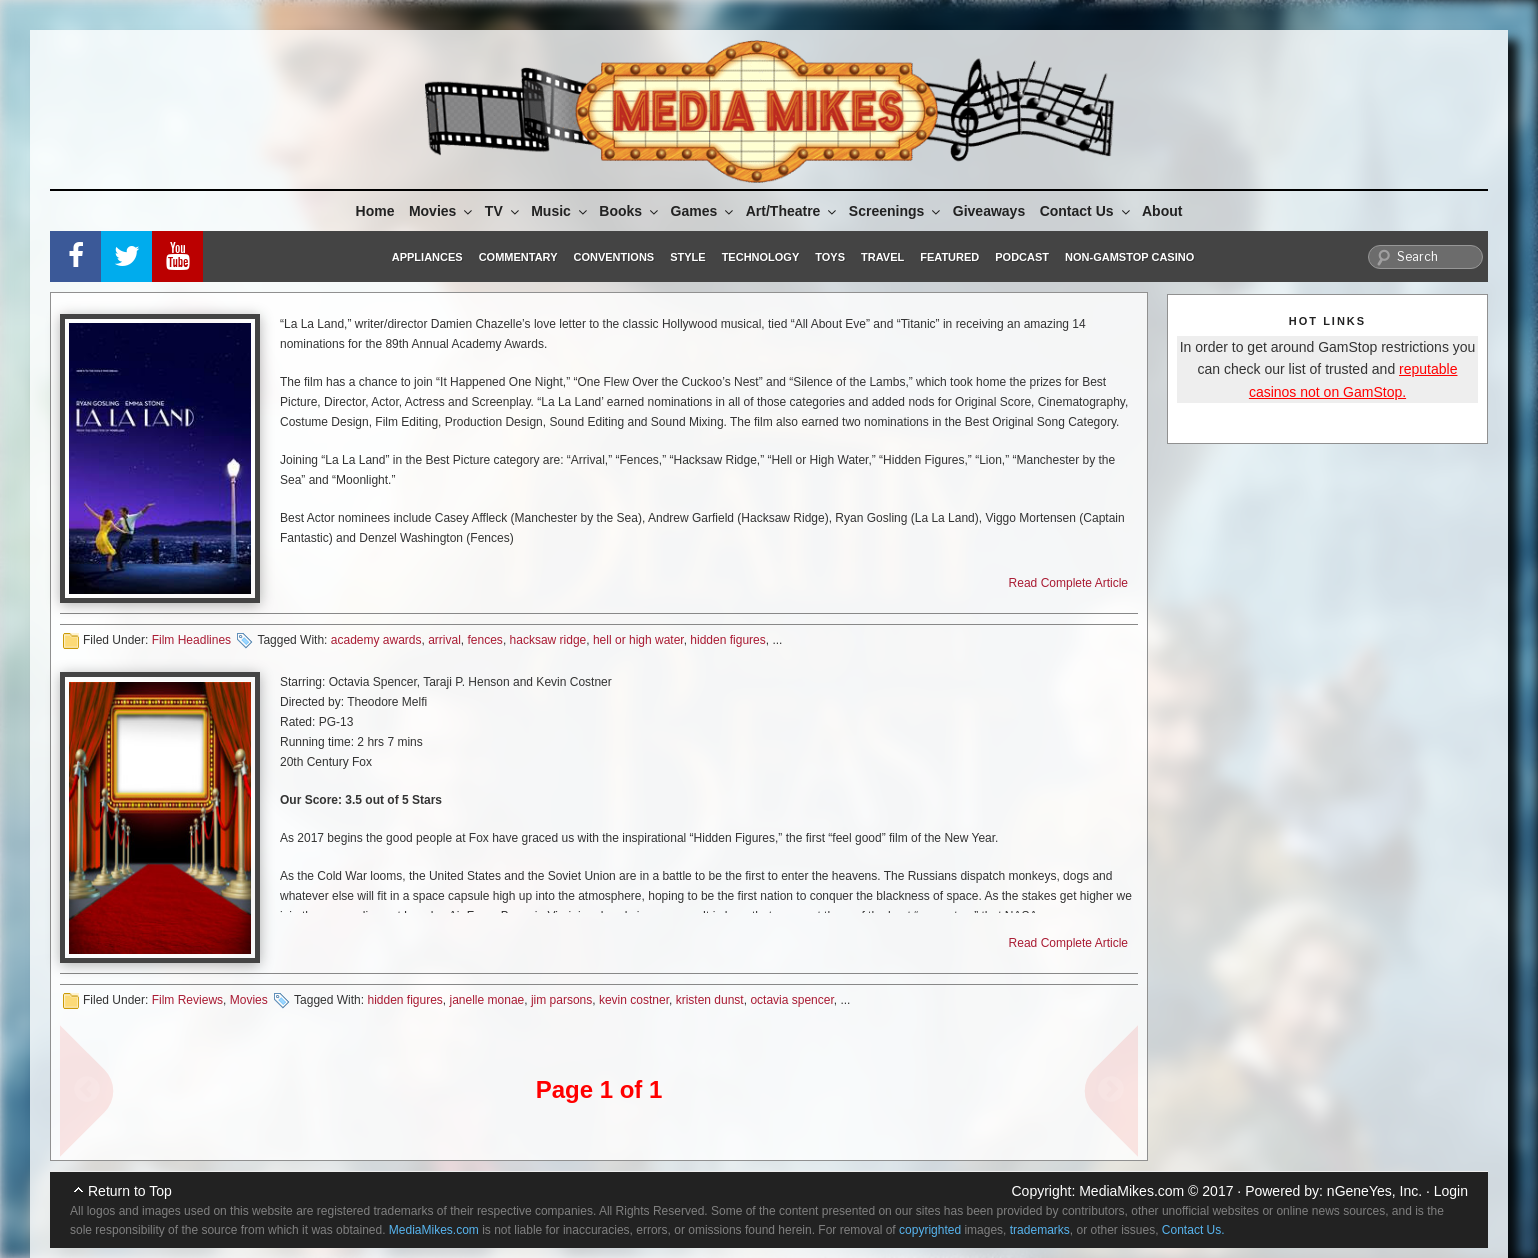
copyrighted (930, 1230)
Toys (830, 257)
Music (560, 211)
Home (375, 211)
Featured (949, 257)
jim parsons (561, 1000)
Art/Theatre (793, 211)
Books (630, 211)
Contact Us (1086, 211)
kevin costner (634, 1000)
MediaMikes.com (1131, 1191)
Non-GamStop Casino (1129, 257)
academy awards (376, 640)
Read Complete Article (1068, 583)
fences (485, 640)
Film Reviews (187, 1000)
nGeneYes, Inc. (1374, 1191)
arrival (444, 640)
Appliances (427, 257)
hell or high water (638, 640)
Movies (442, 211)
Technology (761, 257)
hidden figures (727, 640)
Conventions (613, 257)
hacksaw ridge (548, 640)
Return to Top (130, 1191)
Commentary (518, 257)
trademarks (1040, 1230)
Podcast (1022, 257)
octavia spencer (791, 1000)
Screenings (896, 211)
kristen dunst (710, 1000)
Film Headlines (191, 640)
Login (1451, 1191)
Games (704, 211)
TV (503, 211)
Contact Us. (1193, 1230)
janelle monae (487, 1000)
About (1162, 211)
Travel (882, 257)
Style (687, 257)
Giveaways (989, 211)
